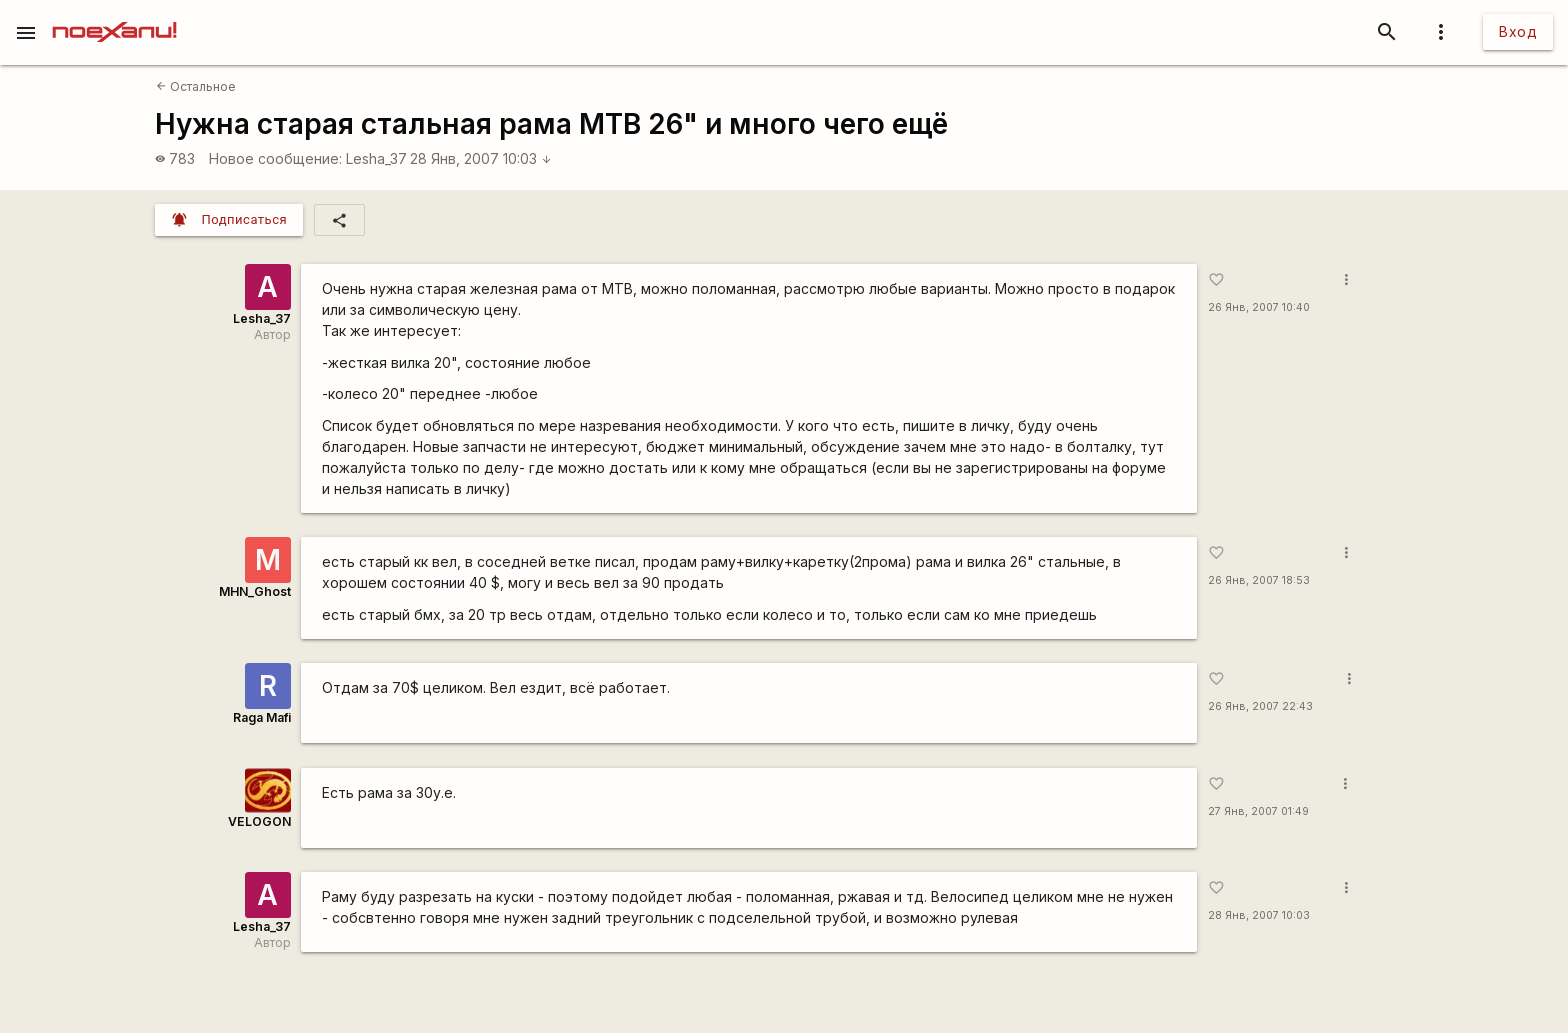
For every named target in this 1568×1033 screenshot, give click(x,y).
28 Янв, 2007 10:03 (481, 158)
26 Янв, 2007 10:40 (1259, 307)
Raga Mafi (262, 717)
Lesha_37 (376, 158)
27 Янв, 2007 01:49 (1258, 811)
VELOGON (259, 821)
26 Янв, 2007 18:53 (1259, 580)
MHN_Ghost (255, 591)
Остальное (196, 86)
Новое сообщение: (275, 158)
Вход (1518, 31)
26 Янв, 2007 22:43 (1260, 706)
